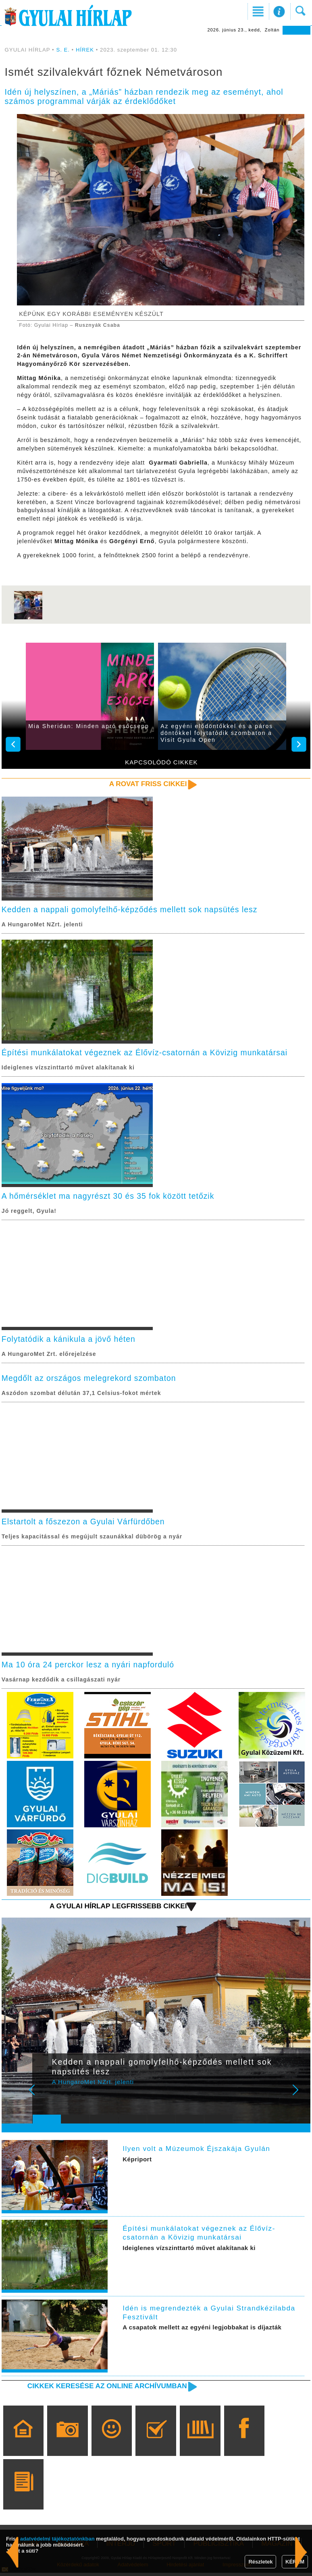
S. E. (63, 50)
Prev (43, 2099)
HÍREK (85, 50)
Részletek (260, 2562)
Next (299, 2099)
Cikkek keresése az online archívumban (105, 2389)
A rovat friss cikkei (147, 784)
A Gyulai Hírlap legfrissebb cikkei (116, 1909)
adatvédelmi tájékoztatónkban (57, 2539)
